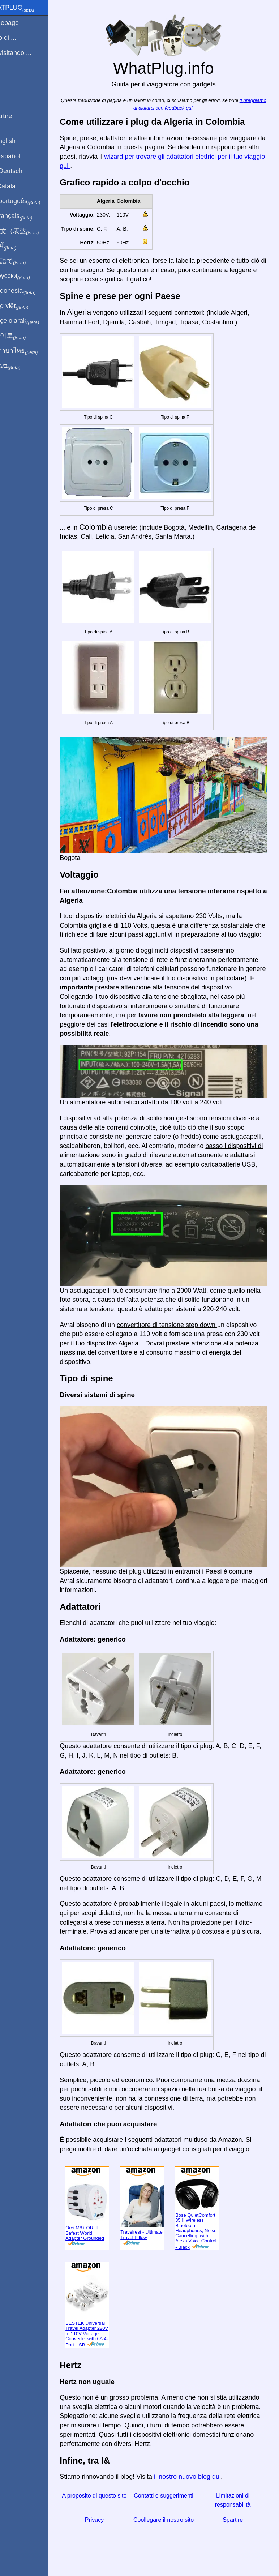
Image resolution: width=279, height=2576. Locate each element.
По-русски (25, 276)
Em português (30, 201)
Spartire (236, 2522)
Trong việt (25, 306)
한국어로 (23, 336)
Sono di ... (18, 37)
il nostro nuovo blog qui (204, 2478)
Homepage (20, 22)
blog (10, 79)
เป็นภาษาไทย (29, 351)
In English (18, 141)
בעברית (20, 366)
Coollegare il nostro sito (172, 2522)
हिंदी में (19, 246)
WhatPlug (27, 8)
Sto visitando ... (26, 52)
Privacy (108, 2522)
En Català (18, 186)
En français (27, 216)
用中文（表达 (30, 231)
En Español (20, 156)
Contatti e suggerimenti (172, 2497)
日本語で (23, 261)
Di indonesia (28, 291)
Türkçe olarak (30, 321)
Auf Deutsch (21, 171)
